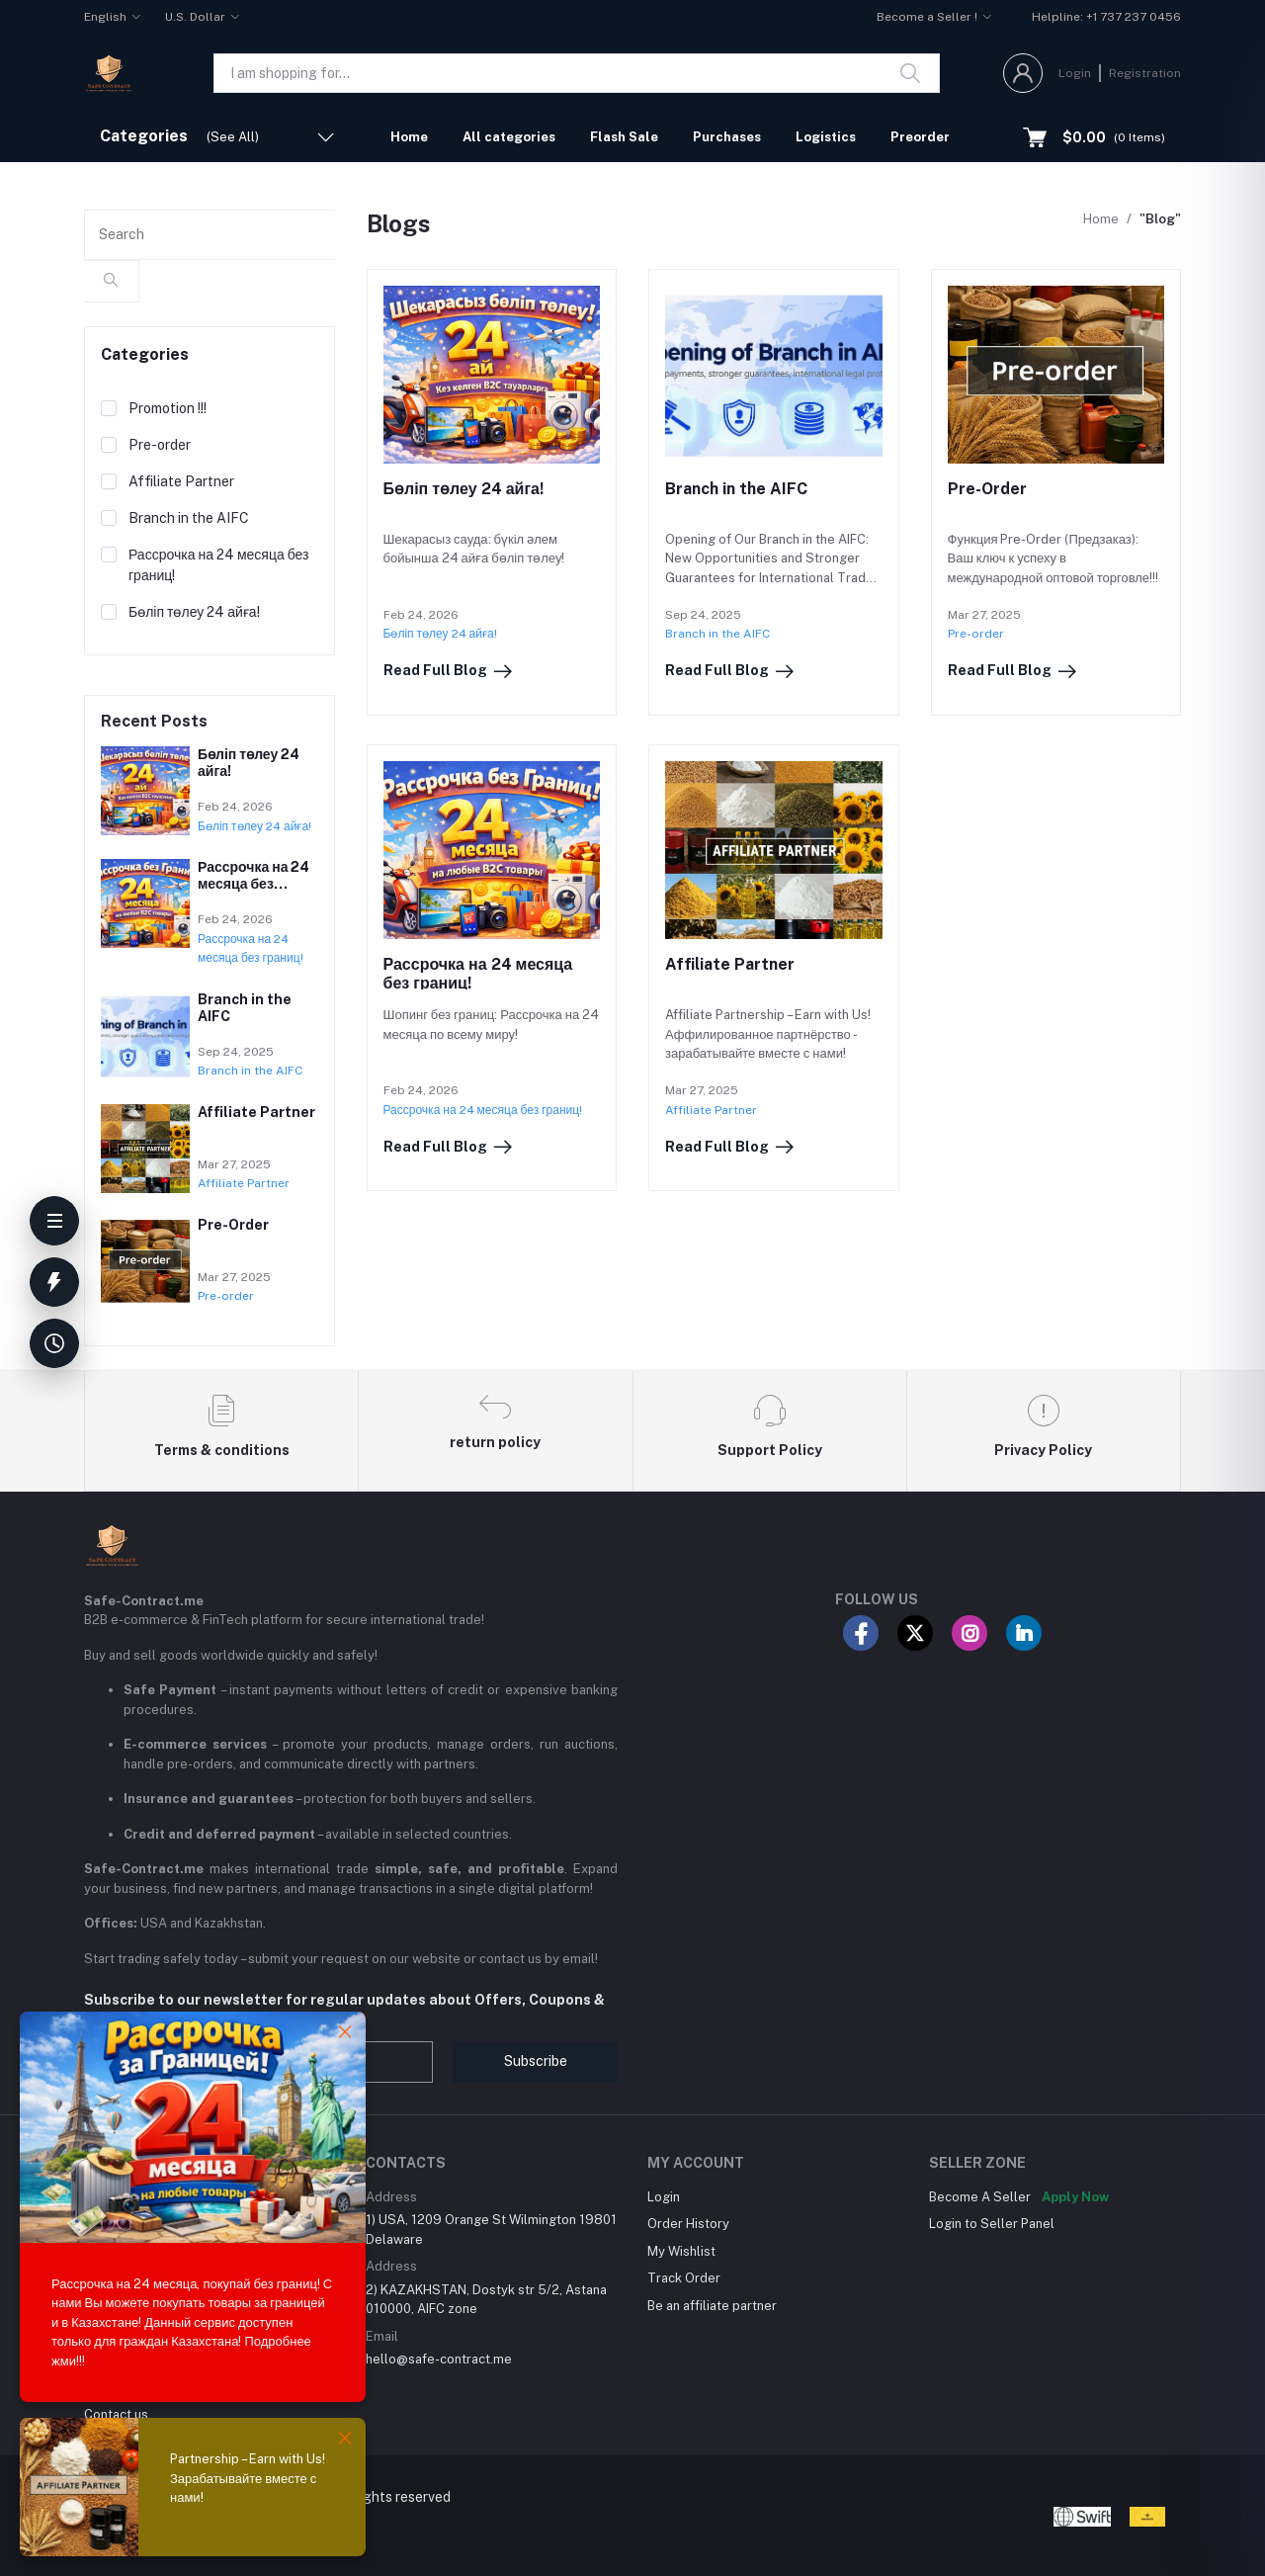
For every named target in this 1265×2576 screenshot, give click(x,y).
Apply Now (1075, 2197)
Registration (1145, 73)
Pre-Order (987, 488)
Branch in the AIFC (736, 488)
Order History (688, 2223)
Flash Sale (624, 136)
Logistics (826, 136)
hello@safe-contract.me (439, 2359)
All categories (509, 136)
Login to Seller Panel (991, 2223)
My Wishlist (681, 2251)
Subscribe (535, 2061)
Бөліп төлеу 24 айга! (463, 488)
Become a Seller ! (927, 17)
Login (1074, 73)
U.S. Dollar (195, 17)
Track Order (683, 2278)
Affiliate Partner (730, 964)
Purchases (727, 136)
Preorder (920, 136)
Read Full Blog (449, 671)
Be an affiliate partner (712, 2305)
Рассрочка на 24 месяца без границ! (253, 883)
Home (409, 136)
